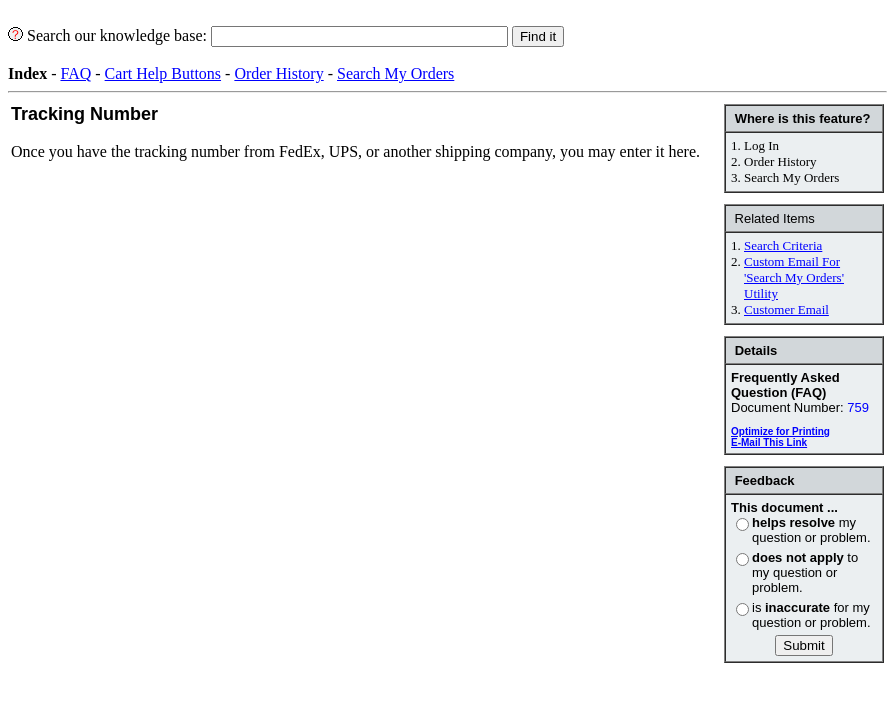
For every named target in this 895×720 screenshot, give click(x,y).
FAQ (75, 73)
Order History (278, 73)
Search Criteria (783, 245)
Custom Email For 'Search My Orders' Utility (794, 277)
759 (858, 407)
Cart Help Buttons (163, 73)
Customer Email (786, 309)
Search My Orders (395, 73)
